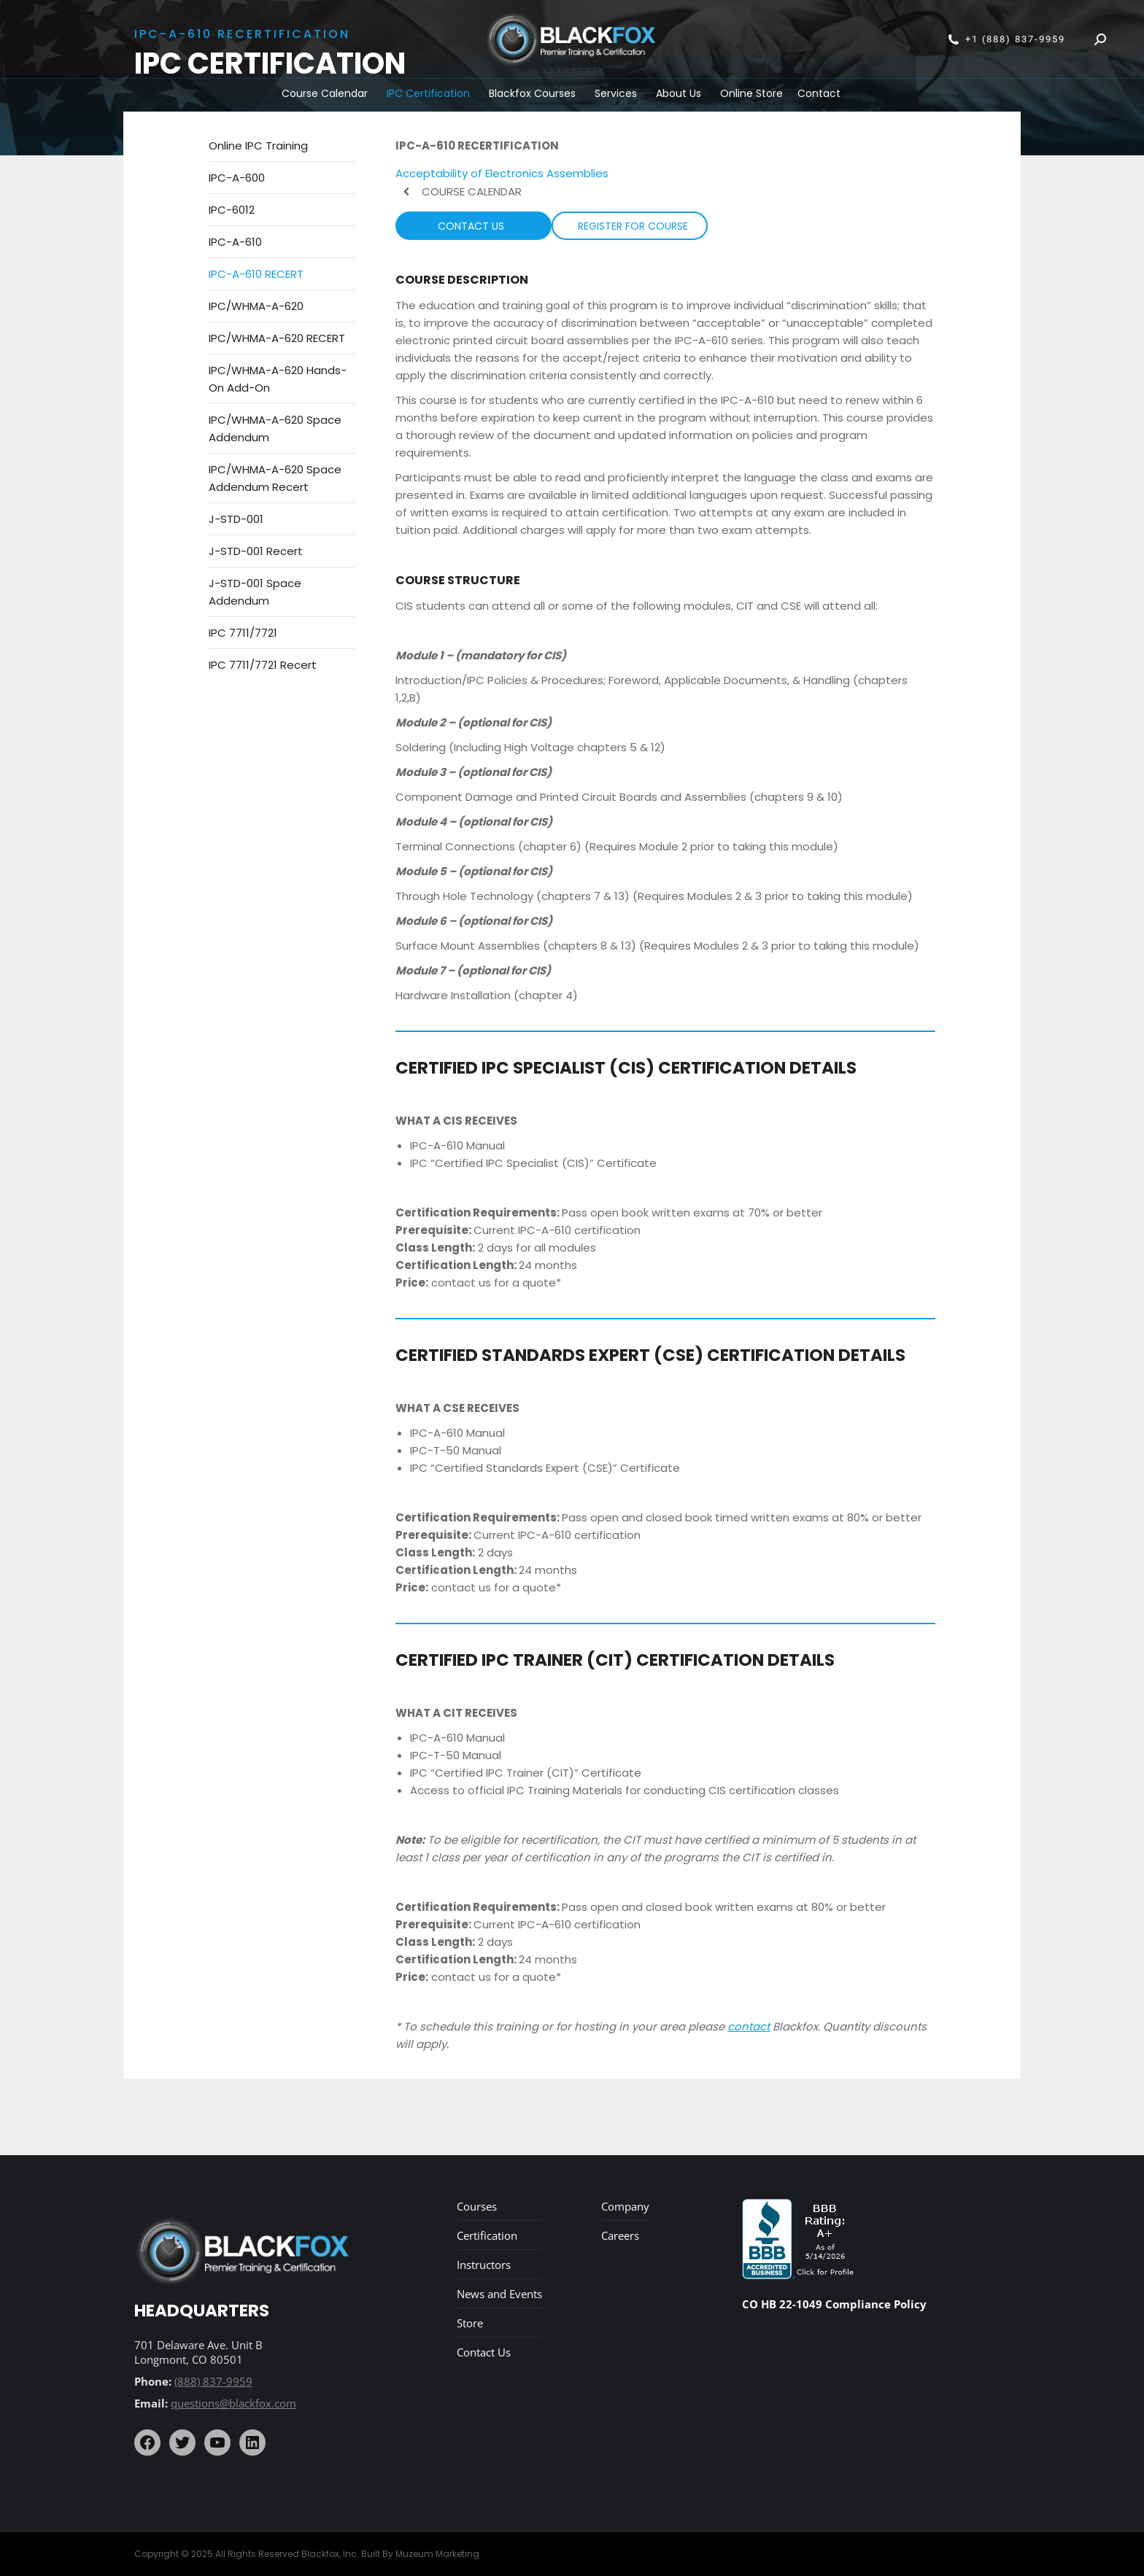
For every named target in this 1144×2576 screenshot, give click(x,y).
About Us (678, 93)
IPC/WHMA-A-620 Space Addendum (275, 428)
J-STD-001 (236, 519)
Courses (477, 2206)
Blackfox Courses (532, 93)
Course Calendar (325, 93)
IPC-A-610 (235, 241)
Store (470, 2323)
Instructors (484, 2264)
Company (625, 2206)
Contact (818, 93)
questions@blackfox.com (233, 2403)
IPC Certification (428, 93)
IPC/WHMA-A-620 (256, 306)
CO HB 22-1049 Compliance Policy (834, 2304)
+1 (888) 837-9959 (1006, 39)
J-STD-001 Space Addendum (255, 591)
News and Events (499, 2293)
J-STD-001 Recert (256, 551)
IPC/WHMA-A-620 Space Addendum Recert (275, 478)
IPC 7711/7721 (243, 632)
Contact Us (484, 2352)
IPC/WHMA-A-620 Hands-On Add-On (278, 378)
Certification (487, 2235)
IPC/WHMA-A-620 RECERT (277, 338)
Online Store (751, 93)
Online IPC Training (258, 145)
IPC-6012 (232, 209)
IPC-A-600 (237, 177)
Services (616, 93)
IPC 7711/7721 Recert (263, 664)
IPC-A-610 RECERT (256, 274)
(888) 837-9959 (213, 2381)
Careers (620, 2235)
